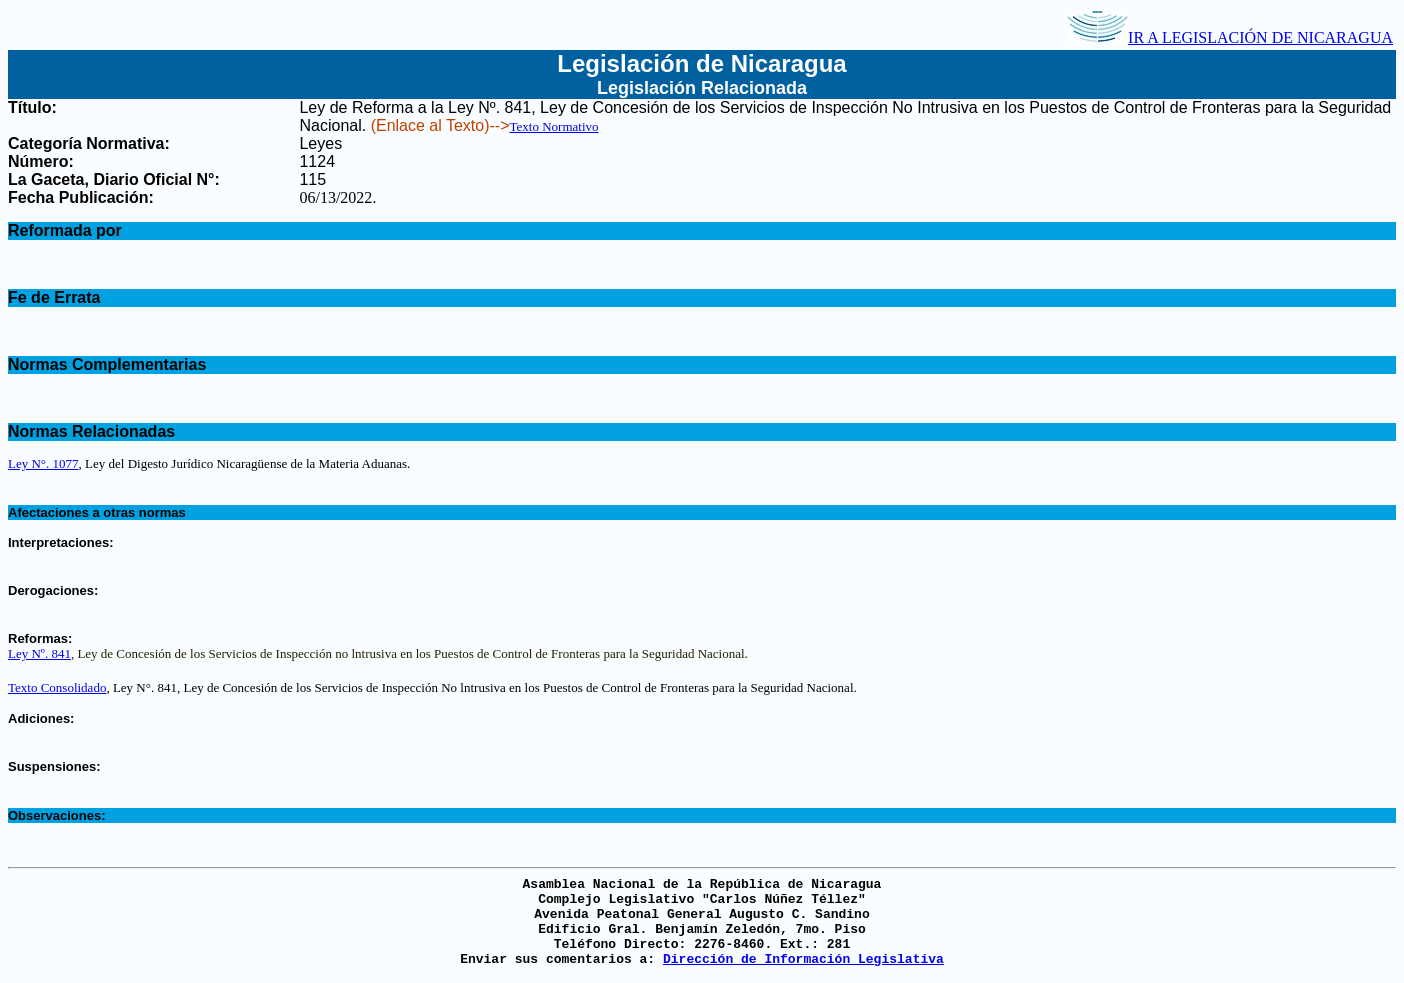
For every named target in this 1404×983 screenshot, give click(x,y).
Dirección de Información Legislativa (803, 959)
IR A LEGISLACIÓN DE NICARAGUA (1230, 37)
